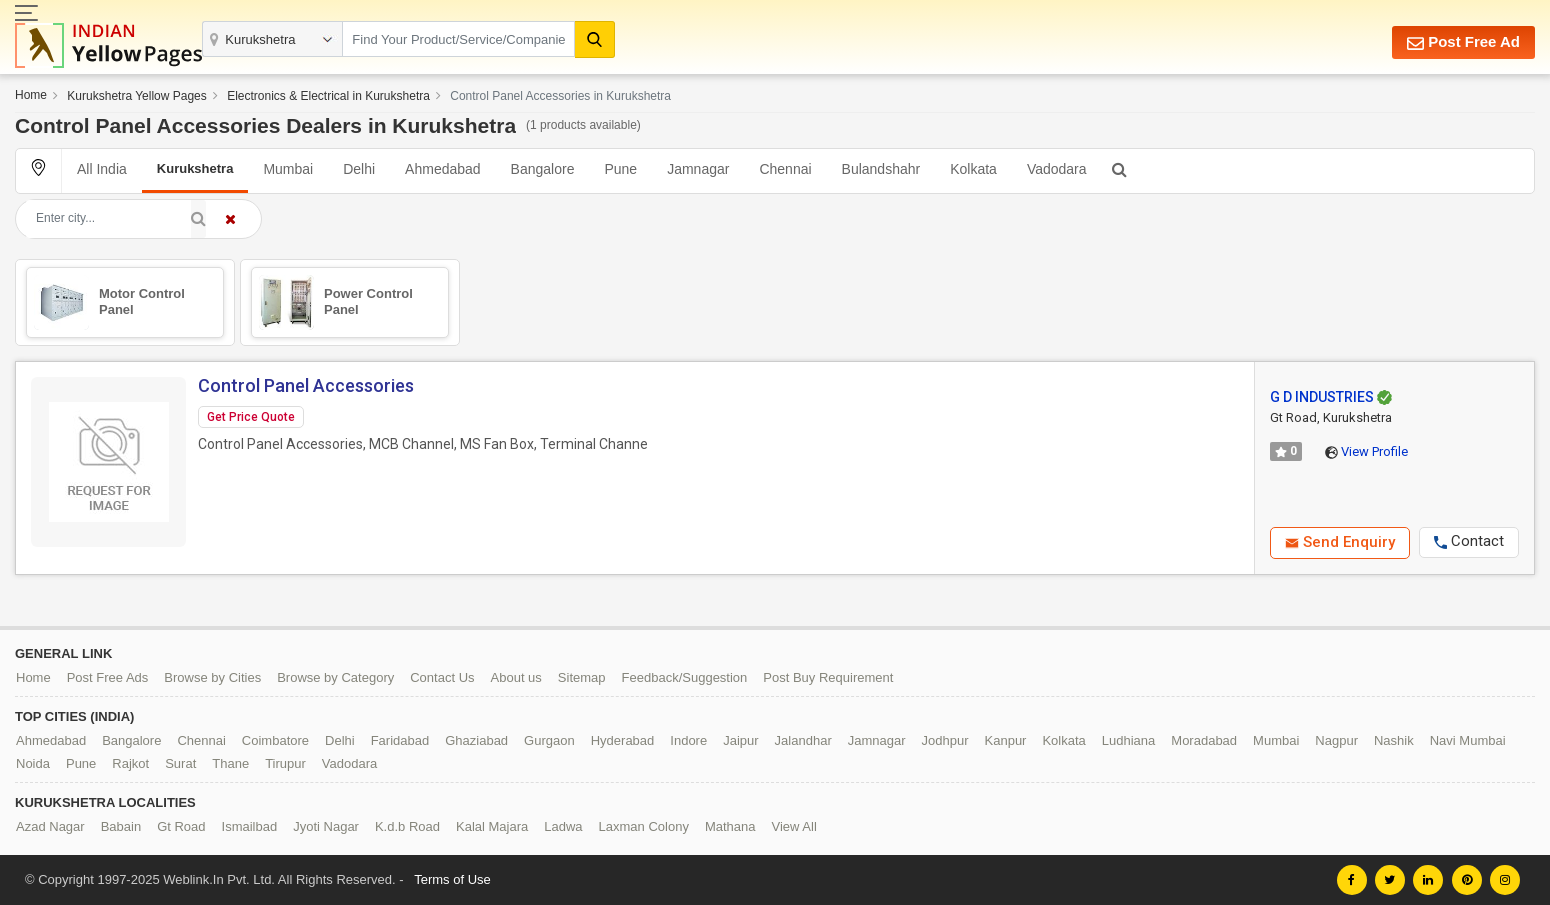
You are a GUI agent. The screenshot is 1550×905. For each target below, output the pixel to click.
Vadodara (1057, 169)
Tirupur (285, 763)
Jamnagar (698, 169)
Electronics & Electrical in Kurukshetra (328, 96)
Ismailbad (250, 826)
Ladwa (563, 826)
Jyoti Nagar (326, 826)
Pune (620, 169)
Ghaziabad (476, 740)
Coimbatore (275, 740)
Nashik (1394, 740)
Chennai (785, 169)
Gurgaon (549, 740)
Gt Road (181, 826)
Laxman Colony (644, 826)
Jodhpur (945, 740)
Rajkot (130, 763)
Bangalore (543, 169)
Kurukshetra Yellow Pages (136, 96)
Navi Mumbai (1468, 740)
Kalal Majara (492, 826)
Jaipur (740, 740)
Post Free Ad (1463, 42)
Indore (688, 740)
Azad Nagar (50, 826)
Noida (33, 763)
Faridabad (400, 740)
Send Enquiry (1340, 542)
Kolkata (973, 169)
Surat (180, 763)
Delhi (359, 169)
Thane (230, 763)
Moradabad (1204, 740)
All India (102, 169)
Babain (121, 826)
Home (31, 95)
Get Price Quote (251, 417)
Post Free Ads (108, 677)
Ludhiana (1129, 740)
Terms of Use (452, 879)
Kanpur (1006, 740)
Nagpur (1336, 740)
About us (516, 677)
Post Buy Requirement (828, 677)
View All (794, 826)
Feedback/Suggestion (685, 677)
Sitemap (582, 677)
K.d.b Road (407, 826)
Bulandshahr (881, 169)
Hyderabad (623, 740)
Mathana (730, 826)
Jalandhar (803, 740)
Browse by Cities (212, 677)
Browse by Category (335, 677)
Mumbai (288, 169)
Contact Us (442, 677)
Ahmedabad (443, 169)
